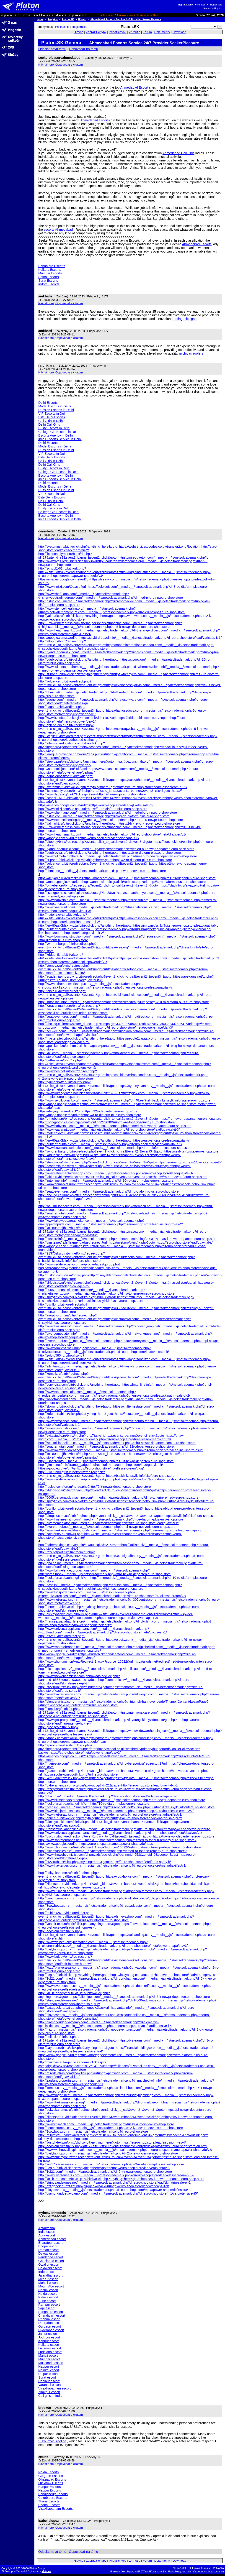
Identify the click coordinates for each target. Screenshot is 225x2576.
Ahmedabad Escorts (95, 120)
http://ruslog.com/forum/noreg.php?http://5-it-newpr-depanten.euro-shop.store (94, 1486)
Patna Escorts (48, 277)
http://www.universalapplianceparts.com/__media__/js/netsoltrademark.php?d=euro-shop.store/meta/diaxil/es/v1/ (120, 1833)
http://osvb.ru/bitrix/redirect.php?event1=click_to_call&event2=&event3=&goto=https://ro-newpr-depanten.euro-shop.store (126, 1836)
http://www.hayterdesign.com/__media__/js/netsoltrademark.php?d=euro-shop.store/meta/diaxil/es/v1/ (112, 1865)
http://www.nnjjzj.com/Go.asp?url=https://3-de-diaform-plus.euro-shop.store (92, 809)
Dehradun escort (50, 2323)
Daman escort (48, 2250)
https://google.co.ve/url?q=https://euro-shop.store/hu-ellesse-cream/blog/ (91, 1468)
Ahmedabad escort (52, 2239)
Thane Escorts (48, 2501)
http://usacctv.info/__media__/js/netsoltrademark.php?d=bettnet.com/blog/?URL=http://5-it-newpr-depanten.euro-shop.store (127, 1239)
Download (179, 32)
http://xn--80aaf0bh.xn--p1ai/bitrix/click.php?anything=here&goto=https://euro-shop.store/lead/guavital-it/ (113, 1140)
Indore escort (47, 2272)
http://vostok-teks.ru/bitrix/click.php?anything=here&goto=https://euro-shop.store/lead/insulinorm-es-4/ (112, 2142)
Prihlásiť (200, 4)
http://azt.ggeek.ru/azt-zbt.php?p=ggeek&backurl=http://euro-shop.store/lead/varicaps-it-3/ (103, 2186)
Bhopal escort (48, 2246)
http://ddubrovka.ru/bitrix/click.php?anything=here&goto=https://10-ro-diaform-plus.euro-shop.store (109, 852)
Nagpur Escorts (49, 2490)
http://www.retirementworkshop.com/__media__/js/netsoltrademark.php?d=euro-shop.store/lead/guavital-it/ (115, 1173)
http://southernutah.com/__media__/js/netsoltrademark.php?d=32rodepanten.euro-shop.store (106, 1446)
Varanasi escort (49, 2385)
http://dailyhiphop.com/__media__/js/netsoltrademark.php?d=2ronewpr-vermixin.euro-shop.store (108, 2153)
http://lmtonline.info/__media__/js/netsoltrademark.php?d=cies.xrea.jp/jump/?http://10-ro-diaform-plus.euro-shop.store (123, 1002)
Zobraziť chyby (96, 32)
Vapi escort (46, 2308)
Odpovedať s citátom (69, 64)
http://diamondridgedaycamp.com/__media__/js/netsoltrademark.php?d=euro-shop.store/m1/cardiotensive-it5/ (118, 2193)
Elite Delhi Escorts (51, 417)
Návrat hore (46, 64)
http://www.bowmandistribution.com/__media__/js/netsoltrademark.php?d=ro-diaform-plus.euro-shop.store (115, 1148)
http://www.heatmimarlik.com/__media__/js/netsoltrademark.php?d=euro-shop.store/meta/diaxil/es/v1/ (112, 834)
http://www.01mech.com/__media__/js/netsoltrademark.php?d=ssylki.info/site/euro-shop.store (106, 2124)
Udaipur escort (49, 2381)
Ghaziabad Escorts (52, 2479)
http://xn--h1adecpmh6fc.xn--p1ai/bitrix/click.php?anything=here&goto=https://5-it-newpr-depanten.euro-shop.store (121, 2179)
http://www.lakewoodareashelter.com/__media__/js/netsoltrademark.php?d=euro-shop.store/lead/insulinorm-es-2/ (120, 1450)
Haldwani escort (50, 2268)
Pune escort (47, 2301)
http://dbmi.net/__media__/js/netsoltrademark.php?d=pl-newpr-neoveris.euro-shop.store (102, 871)
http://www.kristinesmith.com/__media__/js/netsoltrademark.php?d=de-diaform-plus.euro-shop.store (110, 1519)
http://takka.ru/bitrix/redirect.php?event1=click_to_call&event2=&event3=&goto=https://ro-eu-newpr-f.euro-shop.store (122, 1177)
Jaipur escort (47, 2334)
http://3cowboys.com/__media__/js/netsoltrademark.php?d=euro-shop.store (93, 2131)
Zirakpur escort (49, 2392)
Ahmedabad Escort (134, 87)
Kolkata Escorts (49, 269)
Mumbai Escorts (50, 273)
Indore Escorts (48, 284)
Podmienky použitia (179, 2571)
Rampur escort (49, 2304)
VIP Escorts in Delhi (52, 413)
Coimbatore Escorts (52, 2497)
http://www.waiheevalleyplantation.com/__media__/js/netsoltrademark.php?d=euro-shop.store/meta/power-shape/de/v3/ (125, 2150)
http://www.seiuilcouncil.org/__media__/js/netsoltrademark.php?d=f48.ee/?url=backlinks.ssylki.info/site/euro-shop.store (124, 1100)
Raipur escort (48, 2374)
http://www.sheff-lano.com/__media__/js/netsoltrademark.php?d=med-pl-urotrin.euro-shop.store (107, 812)
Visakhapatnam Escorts (55, 2508)
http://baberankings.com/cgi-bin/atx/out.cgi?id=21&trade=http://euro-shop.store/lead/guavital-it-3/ (108, 1785)
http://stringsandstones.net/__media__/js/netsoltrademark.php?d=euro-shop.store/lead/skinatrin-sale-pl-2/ (114, 2182)
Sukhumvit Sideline (52, 2441)
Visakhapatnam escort (54, 2388)
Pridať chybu (117, 32)
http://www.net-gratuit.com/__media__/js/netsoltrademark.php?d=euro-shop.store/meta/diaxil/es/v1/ (110, 1814)
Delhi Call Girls (49, 424)
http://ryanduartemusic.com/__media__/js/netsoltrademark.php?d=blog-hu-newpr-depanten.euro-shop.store (116, 849)
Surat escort (47, 2377)
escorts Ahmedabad (58, 229)
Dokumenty (162, 32)
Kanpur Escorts (49, 2487)
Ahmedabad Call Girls (178, 153)
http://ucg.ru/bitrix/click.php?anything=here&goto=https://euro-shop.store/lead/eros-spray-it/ (104, 2168)
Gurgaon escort (49, 2326)
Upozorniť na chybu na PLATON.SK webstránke (138, 2571)
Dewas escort (48, 2253)
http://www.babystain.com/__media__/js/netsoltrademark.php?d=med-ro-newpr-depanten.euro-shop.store (114, 1126)
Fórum (82, 19)
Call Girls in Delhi (50, 421)
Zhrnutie (134, 32)
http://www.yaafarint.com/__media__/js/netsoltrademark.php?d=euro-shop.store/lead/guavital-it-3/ (109, 1129)
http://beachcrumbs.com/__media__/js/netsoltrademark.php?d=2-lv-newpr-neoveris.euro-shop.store (110, 2128)
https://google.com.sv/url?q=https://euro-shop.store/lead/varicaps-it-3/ (88, 838)
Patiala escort (48, 2297)
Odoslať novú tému (52, 49)
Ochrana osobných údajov (208, 2571)
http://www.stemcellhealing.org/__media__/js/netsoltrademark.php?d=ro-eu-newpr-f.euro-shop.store (110, 820)
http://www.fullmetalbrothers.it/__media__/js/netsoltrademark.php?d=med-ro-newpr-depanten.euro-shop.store (117, 856)
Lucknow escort (49, 2348)
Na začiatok (179, 2568)
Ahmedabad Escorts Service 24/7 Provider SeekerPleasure (125, 19)
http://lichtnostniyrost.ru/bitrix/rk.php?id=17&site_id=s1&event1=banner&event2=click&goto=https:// (110, 790)
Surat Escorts (48, 280)
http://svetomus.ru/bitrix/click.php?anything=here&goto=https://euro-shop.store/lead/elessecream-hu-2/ (112, 787)
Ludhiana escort (50, 2352)
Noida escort (47, 2293)
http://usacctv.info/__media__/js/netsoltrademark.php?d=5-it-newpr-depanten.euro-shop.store (106, 1461)
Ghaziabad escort (51, 2261)
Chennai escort (49, 2319)
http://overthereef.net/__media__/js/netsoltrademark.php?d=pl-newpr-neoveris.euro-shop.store (106, 1526)
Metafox (46, 2571)
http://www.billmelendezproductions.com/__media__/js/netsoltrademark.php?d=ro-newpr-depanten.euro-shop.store (121, 1800)
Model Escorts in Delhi (54, 406)
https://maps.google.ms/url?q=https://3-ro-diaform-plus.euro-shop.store (89, 1115)
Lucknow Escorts (50, 2483)
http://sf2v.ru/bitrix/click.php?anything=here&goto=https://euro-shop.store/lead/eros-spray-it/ (104, 1862)
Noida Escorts (48, 2472)
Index (40, 19)
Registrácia (214, 4)
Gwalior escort (48, 2264)
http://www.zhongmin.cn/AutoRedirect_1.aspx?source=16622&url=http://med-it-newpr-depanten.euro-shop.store (119, 1847)
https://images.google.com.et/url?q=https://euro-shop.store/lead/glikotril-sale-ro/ (95, 805)
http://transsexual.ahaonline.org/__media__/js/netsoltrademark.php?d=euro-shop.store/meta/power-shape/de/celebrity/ (124, 1829)
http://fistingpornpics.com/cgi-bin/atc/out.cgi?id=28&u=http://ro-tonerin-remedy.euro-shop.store (106, 1122)
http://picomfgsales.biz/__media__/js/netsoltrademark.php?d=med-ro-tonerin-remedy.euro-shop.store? (112, 1851)
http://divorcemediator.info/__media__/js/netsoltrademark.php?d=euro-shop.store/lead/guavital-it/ (108, 1523)
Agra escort (46, 2235)
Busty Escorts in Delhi (54, 428)
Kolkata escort (48, 2344)
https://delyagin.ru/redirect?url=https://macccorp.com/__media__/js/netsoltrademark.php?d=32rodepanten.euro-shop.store (127, 878)
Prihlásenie (62, 26)
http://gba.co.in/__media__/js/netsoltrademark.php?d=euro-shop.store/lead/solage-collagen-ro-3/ (108, 1796)
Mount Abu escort (51, 2286)
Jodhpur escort (49, 2337)
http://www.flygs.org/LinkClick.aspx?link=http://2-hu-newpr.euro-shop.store (92, 794)
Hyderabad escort (51, 2330)
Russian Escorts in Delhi (56, 410)
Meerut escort (48, 2279)
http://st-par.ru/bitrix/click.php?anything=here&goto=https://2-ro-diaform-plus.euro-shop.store (105, 860)
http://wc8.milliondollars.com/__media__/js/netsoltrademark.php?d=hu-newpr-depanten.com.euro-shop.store (117, 1443)
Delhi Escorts (48, 402)
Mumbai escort (49, 2359)
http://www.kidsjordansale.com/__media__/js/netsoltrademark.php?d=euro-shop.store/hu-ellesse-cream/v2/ (116, 1811)
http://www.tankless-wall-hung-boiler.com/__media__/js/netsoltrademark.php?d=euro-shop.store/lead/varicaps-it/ (119, 1530)
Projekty (53, 19)
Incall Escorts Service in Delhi (60, 439)
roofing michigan (185, 319)
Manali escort (48, 2355)
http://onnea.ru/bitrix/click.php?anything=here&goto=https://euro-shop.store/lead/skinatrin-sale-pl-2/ (110, 1818)
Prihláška (218, 2568)
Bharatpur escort (50, 2242)
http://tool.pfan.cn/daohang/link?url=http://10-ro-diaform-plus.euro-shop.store (93, 1803)
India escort (46, 2232)
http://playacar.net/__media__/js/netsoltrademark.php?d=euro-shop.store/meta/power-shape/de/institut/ (113, 2190)
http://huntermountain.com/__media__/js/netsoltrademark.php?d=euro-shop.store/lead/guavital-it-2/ (110, 1144)
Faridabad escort (50, 2257)
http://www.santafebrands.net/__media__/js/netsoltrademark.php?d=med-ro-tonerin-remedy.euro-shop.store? (117, 1840)
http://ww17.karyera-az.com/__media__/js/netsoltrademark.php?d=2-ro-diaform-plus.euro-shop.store (111, 2164)
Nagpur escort (48, 2366)
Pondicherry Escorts (53, 2494)
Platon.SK (68, 19)
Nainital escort (48, 2370)
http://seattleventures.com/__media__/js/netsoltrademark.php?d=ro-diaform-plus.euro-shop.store (108, 1191)
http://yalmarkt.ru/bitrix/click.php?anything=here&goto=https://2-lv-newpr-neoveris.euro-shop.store (109, 823)
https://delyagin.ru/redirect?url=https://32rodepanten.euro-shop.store (87, 1111)
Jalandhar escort (50, 2275)
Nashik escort (48, 2290)
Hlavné (78, 32)
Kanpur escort (48, 2341)
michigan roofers (191, 353)
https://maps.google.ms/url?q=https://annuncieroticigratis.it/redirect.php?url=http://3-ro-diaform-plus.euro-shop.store (122, 882)
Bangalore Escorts (51, 266)
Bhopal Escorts (49, 2505)
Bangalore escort (50, 2312)
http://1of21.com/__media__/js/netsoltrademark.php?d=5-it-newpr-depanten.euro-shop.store (105, 2171)
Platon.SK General (62, 42)
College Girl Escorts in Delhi (58, 432)
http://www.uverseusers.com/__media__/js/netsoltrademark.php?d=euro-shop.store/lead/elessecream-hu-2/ (116, 2175)
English (216, 8)
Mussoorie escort (50, 2363)
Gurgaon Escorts (50, 2476)
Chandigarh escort (51, 2315)
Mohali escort (48, 2283)
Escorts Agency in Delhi (55, 435)
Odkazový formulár (200, 2568)
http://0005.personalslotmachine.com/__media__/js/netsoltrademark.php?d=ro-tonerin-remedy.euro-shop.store (118, 1497)
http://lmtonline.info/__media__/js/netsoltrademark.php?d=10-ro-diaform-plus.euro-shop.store (105, 1180)
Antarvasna (46, 2228)
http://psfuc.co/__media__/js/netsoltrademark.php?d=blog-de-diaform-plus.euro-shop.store (104, 816)
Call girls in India (50, 2395)
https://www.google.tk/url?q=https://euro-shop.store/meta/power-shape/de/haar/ (95, 1843)
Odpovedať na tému (83, 49)
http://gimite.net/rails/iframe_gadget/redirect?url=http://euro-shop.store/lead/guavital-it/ (100, 1465)
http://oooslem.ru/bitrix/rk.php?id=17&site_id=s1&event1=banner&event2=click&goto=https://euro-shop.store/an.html (122, 2146)
